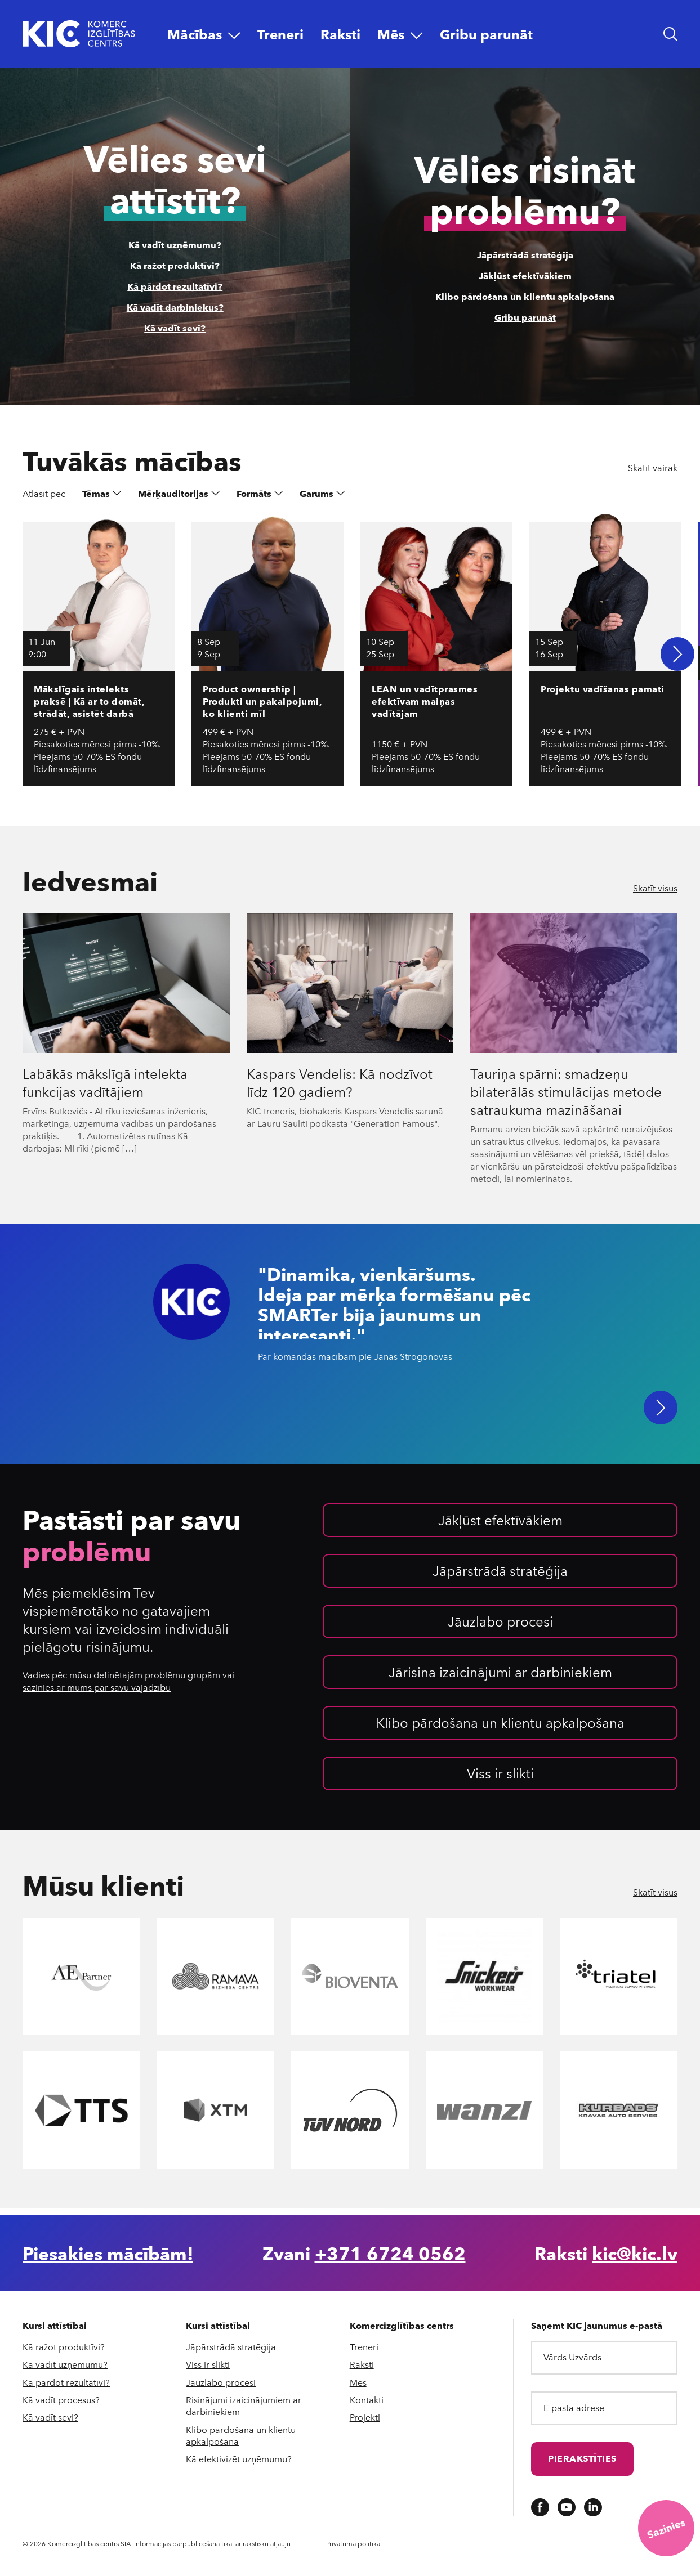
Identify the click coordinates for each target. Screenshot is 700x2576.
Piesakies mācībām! (108, 2252)
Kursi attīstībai (55, 2325)
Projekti (365, 2417)
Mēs (358, 2382)
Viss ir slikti (500, 1778)
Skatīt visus (655, 888)
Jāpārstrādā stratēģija (525, 254)
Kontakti (367, 2399)
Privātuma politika (353, 2543)
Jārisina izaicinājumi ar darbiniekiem (500, 1677)
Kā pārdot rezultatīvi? (174, 286)
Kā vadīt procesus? (61, 2399)
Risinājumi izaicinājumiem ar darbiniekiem (243, 2405)
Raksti (362, 2364)
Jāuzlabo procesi (500, 1626)
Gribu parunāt (525, 317)
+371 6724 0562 (390, 2252)
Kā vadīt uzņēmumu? (174, 244)
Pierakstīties (582, 2458)
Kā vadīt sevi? (175, 327)
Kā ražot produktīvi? (175, 265)
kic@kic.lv (634, 2252)
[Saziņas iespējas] (666, 2528)
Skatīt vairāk (652, 468)
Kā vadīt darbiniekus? (175, 307)
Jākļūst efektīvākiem (525, 275)
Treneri (364, 2346)
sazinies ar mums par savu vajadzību (97, 1692)
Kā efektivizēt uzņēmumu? (239, 2458)
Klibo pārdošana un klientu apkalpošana (524, 296)
